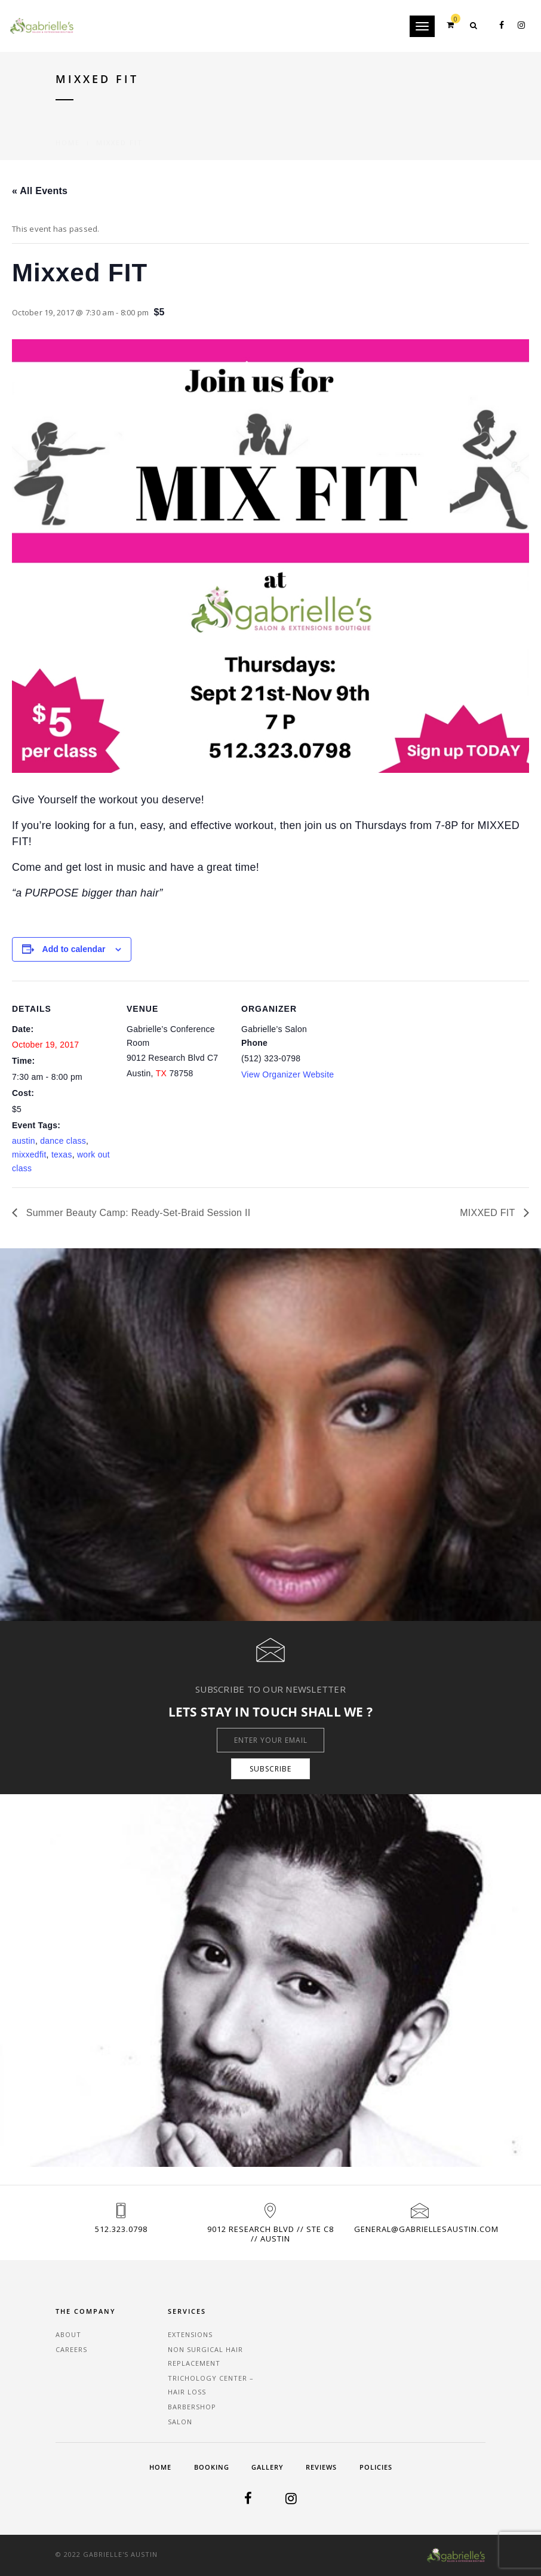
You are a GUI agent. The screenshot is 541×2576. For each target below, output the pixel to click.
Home (68, 128)
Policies (375, 2467)
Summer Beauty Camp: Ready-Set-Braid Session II (136, 1213)
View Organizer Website (287, 1074)
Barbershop (192, 2406)
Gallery (267, 2467)
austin (23, 1141)
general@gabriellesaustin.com (426, 2229)
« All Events (39, 191)
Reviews (321, 2467)
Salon (180, 2421)
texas (61, 1154)
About (68, 2334)
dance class (63, 1141)
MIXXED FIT (489, 1213)
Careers (71, 2349)
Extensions (190, 2334)
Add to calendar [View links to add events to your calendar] (74, 949)
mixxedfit (29, 1154)
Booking (211, 2467)
